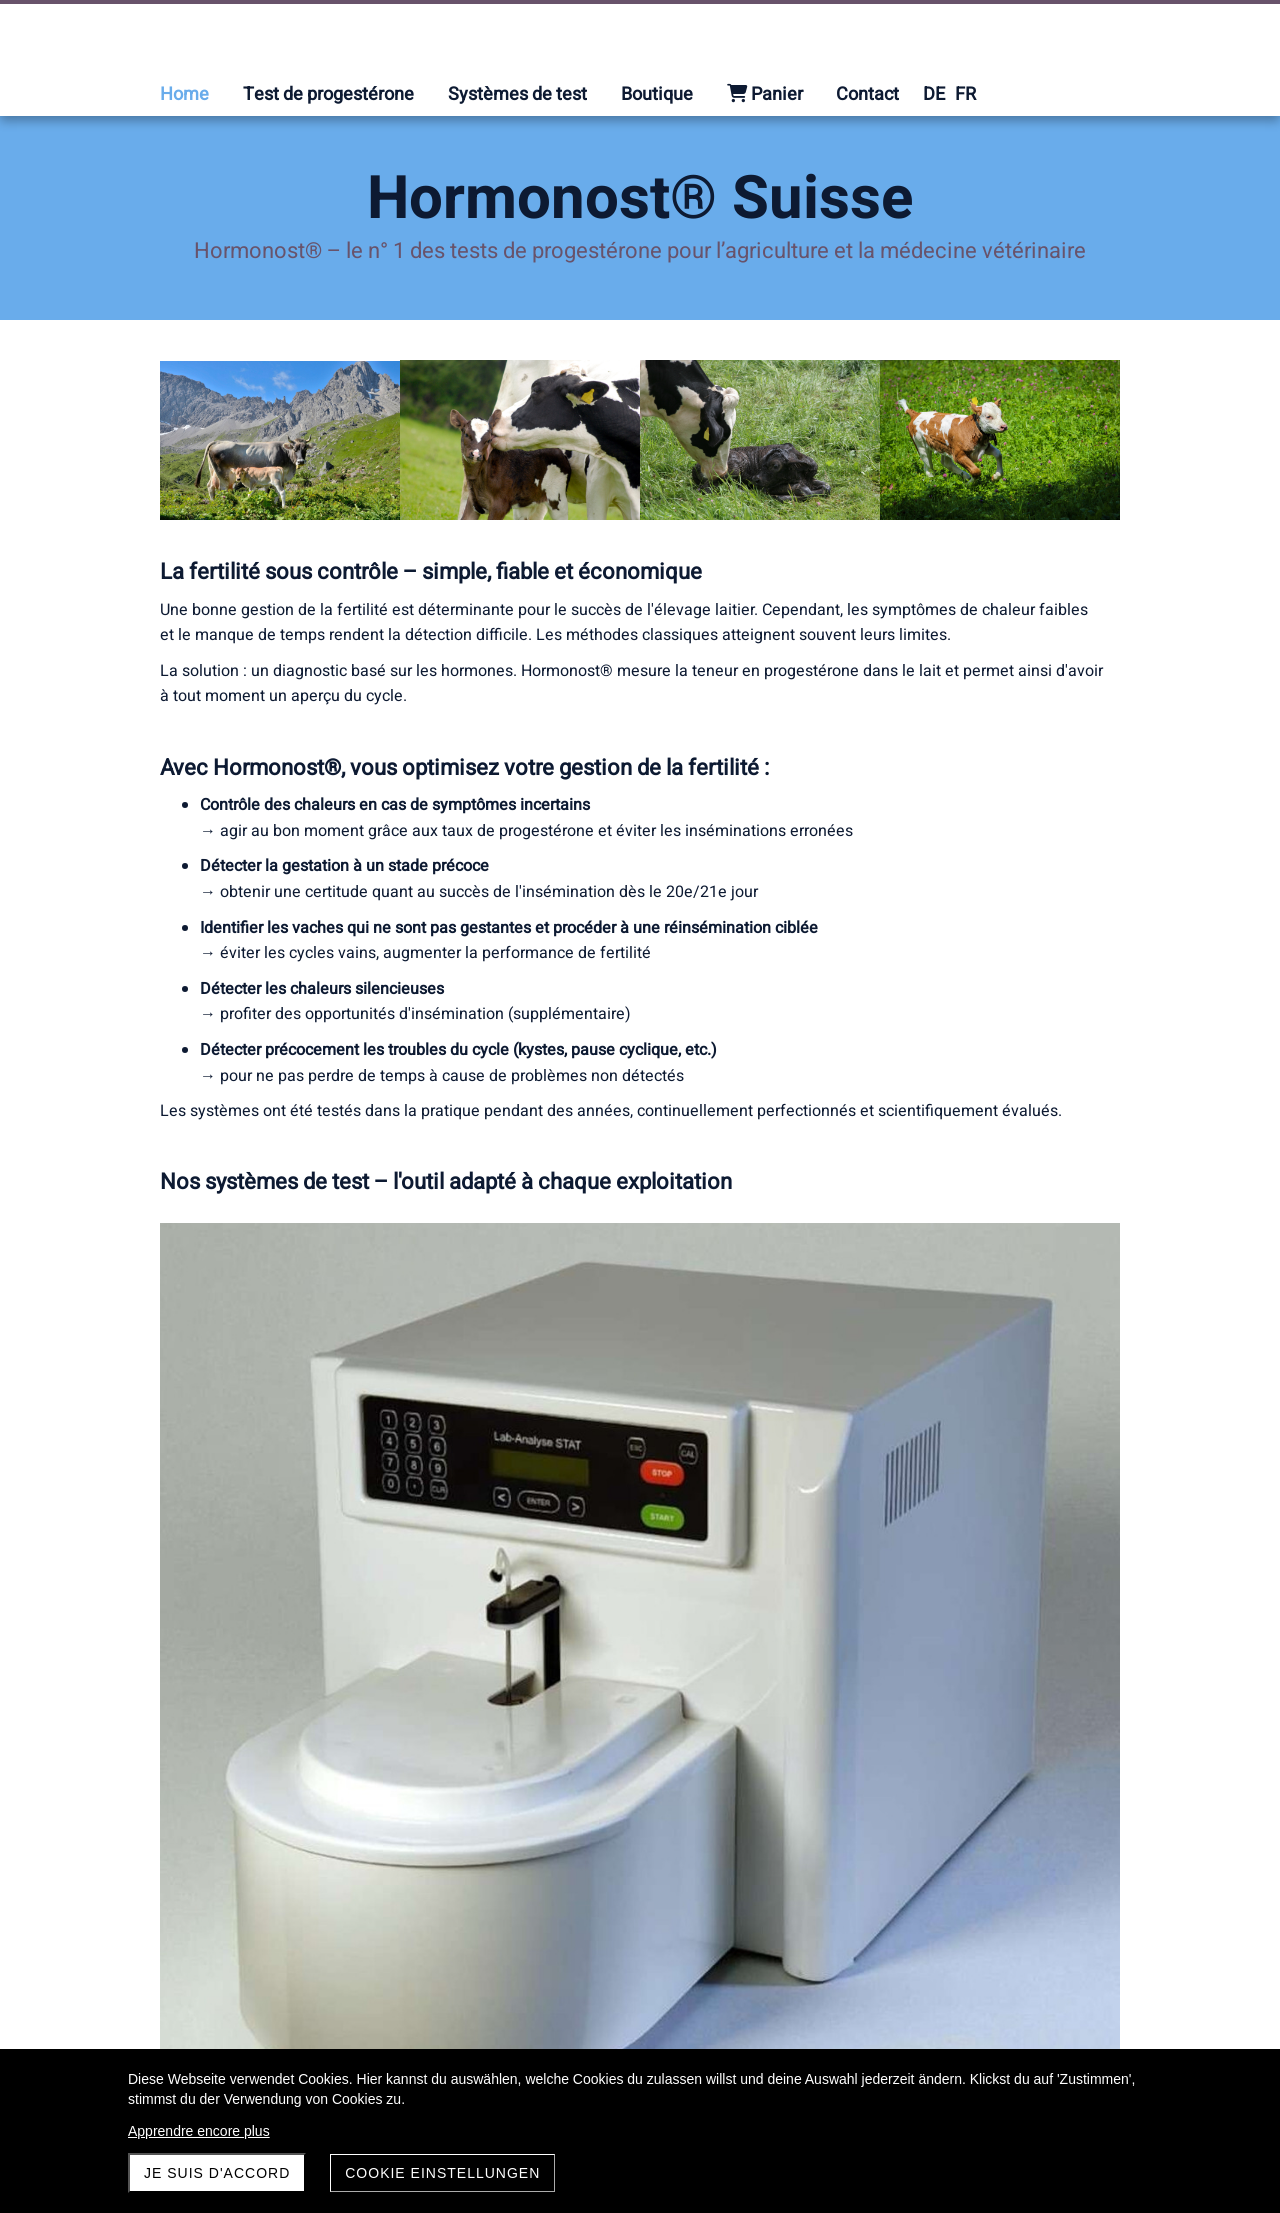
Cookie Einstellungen (442, 2173)
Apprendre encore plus (199, 2131)
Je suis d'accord (217, 2173)
